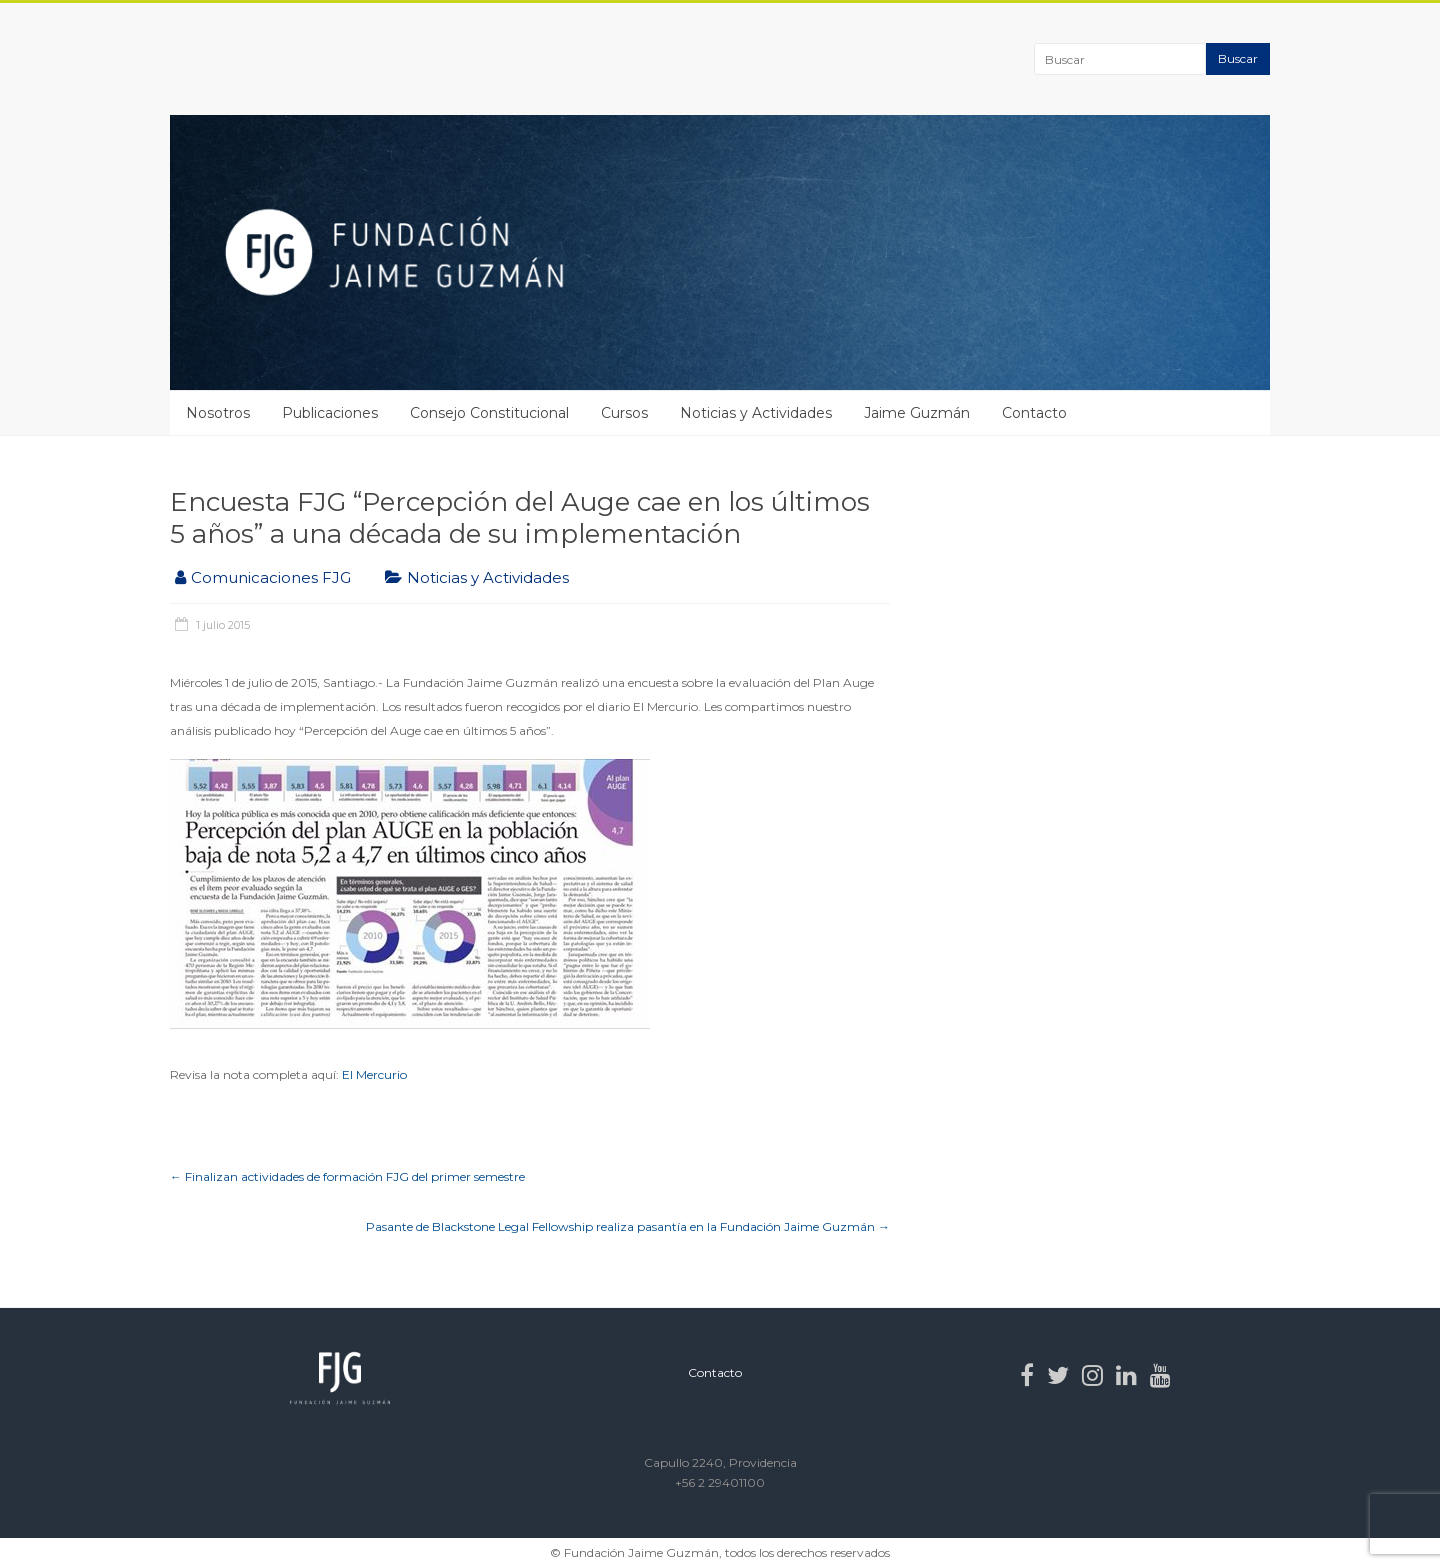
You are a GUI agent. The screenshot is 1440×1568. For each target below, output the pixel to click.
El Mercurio (374, 1074)
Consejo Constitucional (489, 413)
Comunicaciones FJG (271, 577)
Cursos (624, 413)
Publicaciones (330, 413)
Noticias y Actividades (756, 413)
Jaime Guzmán (917, 413)
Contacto (1034, 413)
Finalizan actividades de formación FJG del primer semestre (347, 1176)
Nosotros (218, 413)
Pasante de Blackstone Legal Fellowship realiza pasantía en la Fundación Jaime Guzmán (628, 1226)
